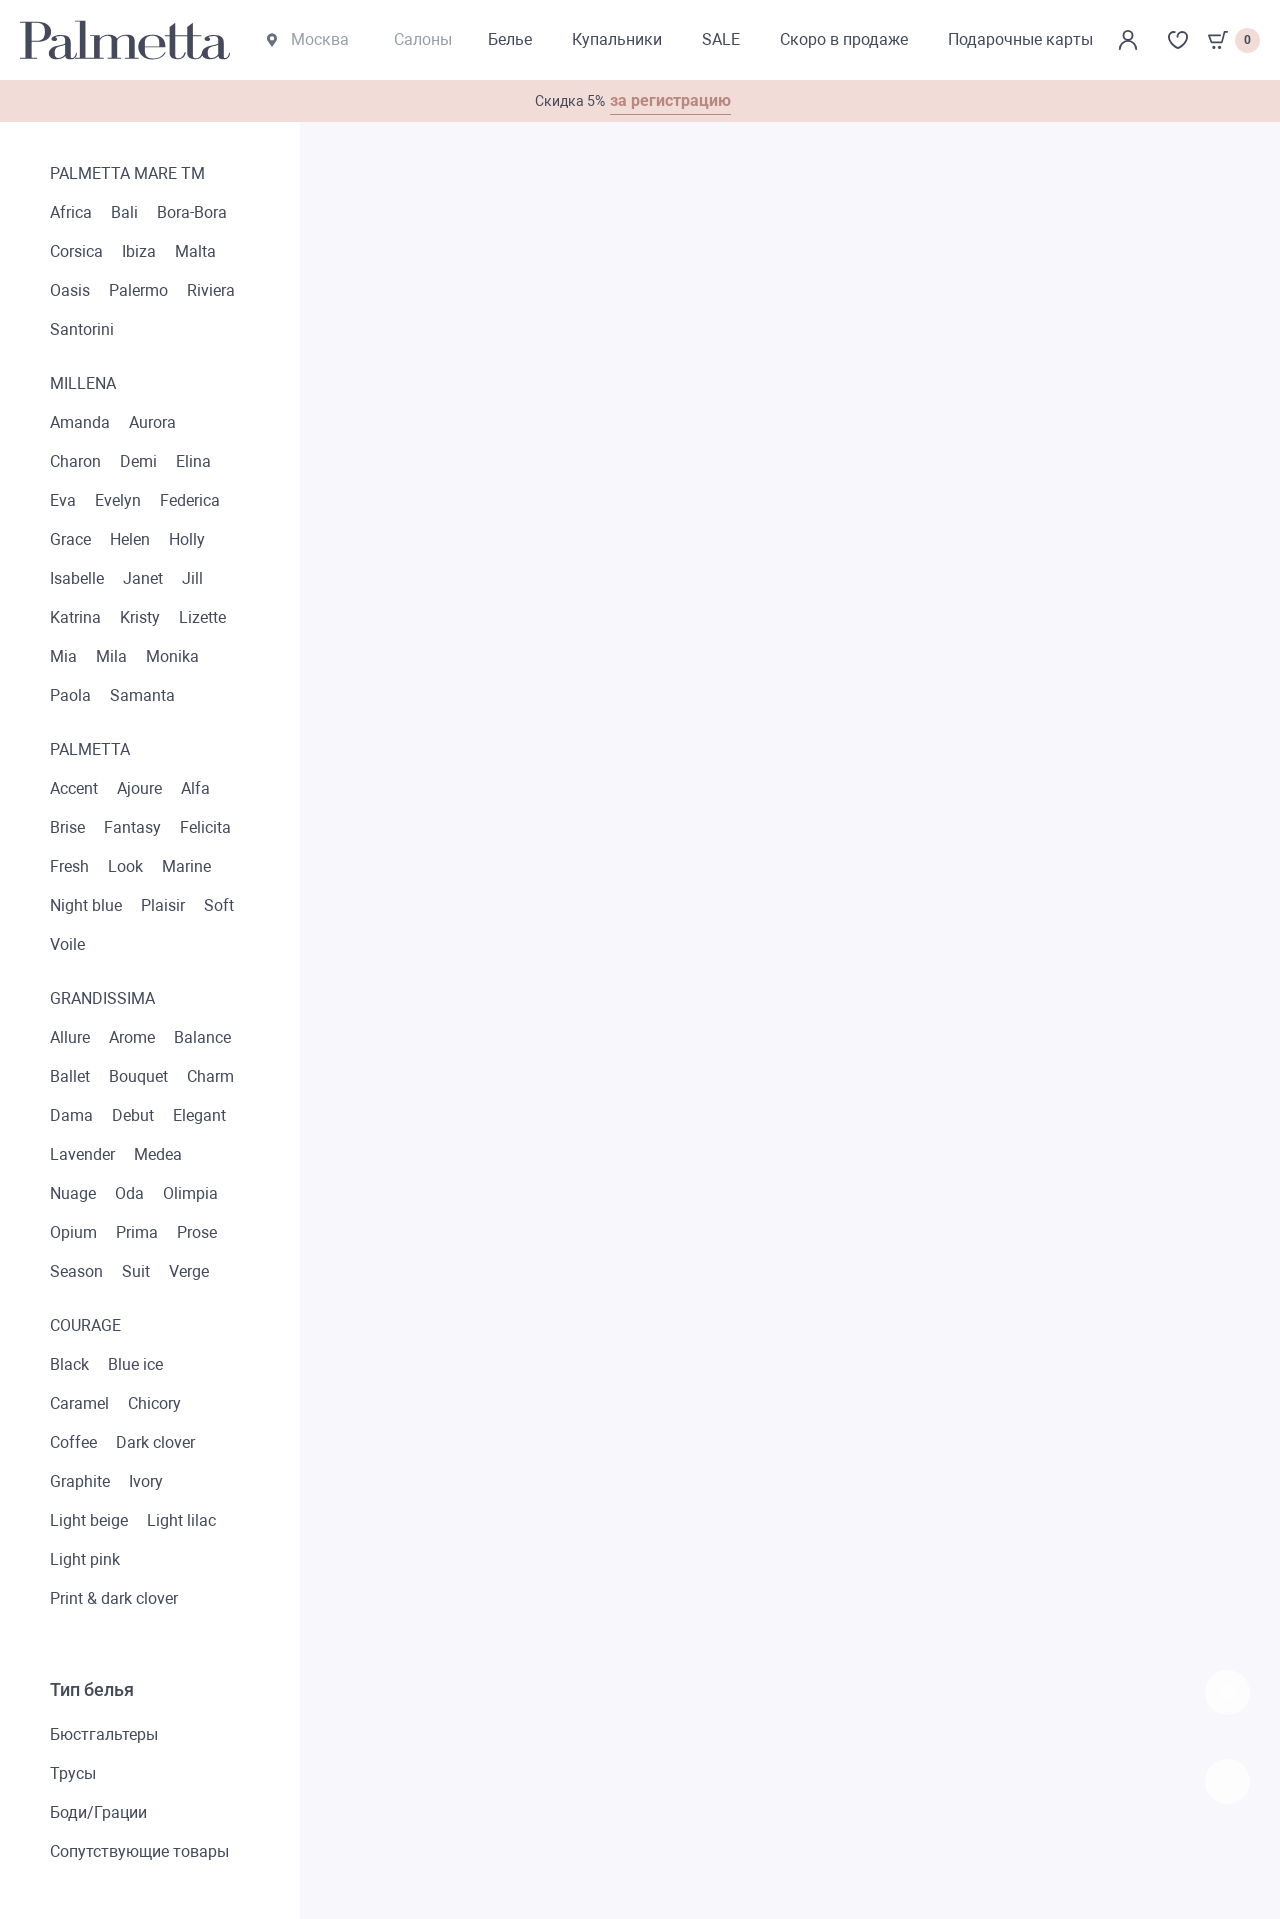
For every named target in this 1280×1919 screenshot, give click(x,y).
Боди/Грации (98, 1812)
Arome (132, 1037)
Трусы (73, 1773)
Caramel (79, 1403)
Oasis (70, 290)
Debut (133, 1115)
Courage (85, 1325)
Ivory (146, 1481)
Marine (186, 866)
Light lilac (181, 1520)
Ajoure (139, 788)
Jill (192, 578)
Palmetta (90, 749)
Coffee (73, 1442)
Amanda (80, 422)
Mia (63, 656)
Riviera (211, 290)
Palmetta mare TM (127, 173)
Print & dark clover (114, 1598)
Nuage (73, 1193)
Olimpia (190, 1193)
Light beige (89, 1520)
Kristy (140, 617)
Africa (71, 212)
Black (69, 1364)
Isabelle (77, 578)
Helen (130, 539)
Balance (202, 1037)
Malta (195, 251)
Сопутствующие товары (139, 1851)
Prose (197, 1232)
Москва (308, 39)
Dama (71, 1115)
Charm (210, 1076)
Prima (137, 1232)
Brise (67, 827)
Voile (67, 944)
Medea (158, 1154)
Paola (70, 695)
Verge (189, 1271)
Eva (63, 500)
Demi (138, 461)
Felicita (205, 827)
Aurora (152, 422)
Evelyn (118, 500)
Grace (70, 539)
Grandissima (102, 998)
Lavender (82, 1154)
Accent (74, 788)
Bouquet (138, 1076)
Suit (136, 1271)
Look (125, 866)
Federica (190, 500)
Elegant (199, 1115)
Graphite (80, 1481)
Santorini (82, 329)
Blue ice (135, 1364)
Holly (187, 539)
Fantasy (132, 827)
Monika (172, 656)
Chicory (154, 1403)
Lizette (202, 617)
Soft (219, 905)
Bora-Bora (192, 212)
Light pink (85, 1559)
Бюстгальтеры (104, 1734)
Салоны (423, 39)
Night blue (86, 905)
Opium (73, 1232)
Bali (124, 212)
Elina (193, 461)
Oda (129, 1193)
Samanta (142, 695)
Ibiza (139, 251)
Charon (75, 461)
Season (76, 1271)
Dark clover (155, 1442)
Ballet (70, 1076)
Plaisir (163, 905)
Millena (83, 383)
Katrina (75, 617)
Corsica (76, 251)
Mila (111, 656)
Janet (143, 578)
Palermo (138, 290)
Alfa (195, 788)
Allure (70, 1037)
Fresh (69, 866)
